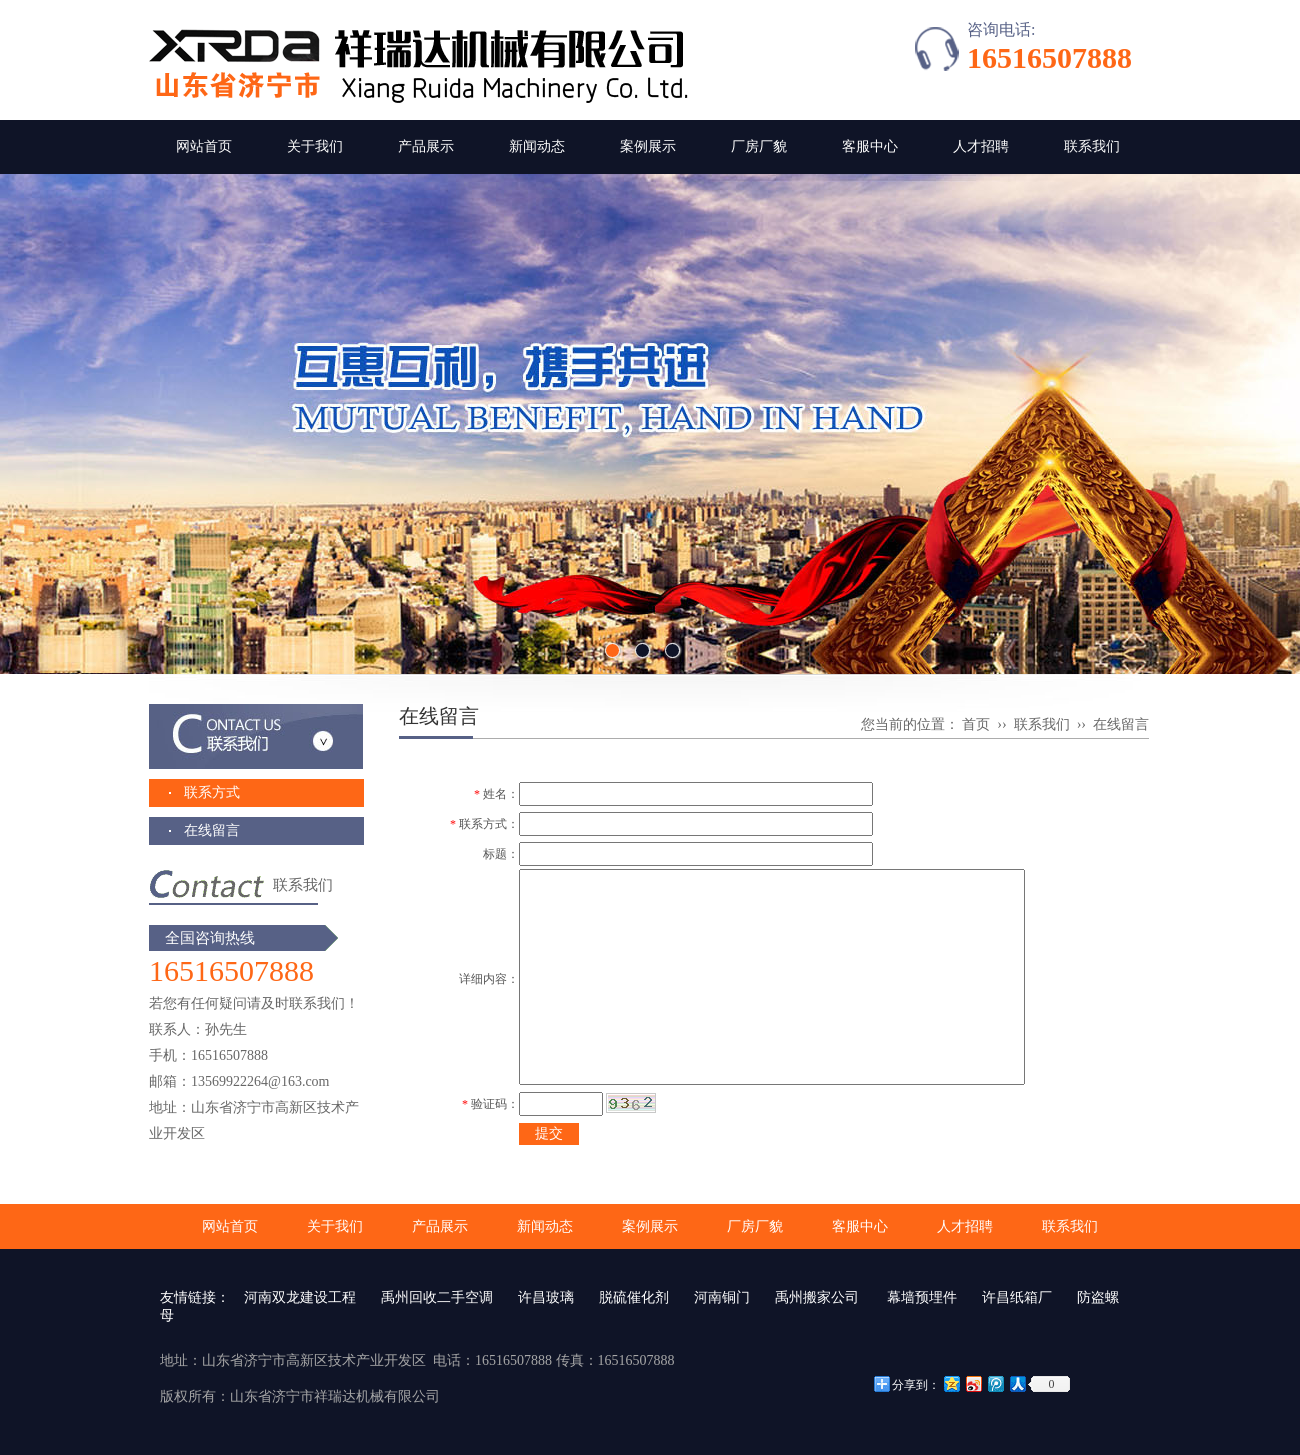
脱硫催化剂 (634, 1297)
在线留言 (212, 830)
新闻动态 (537, 146)
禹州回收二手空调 (437, 1297)
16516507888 (1049, 57)
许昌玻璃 (546, 1297)
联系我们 (1092, 146)
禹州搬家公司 (817, 1297)
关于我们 (315, 146)
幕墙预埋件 (921, 1297)
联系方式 (212, 792)
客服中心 (870, 146)
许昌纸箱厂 (1017, 1297)
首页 (976, 724)
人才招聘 (981, 146)
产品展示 (426, 146)
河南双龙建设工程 (300, 1297)
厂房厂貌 (759, 146)
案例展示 (648, 146)
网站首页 (204, 146)
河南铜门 (722, 1297)
